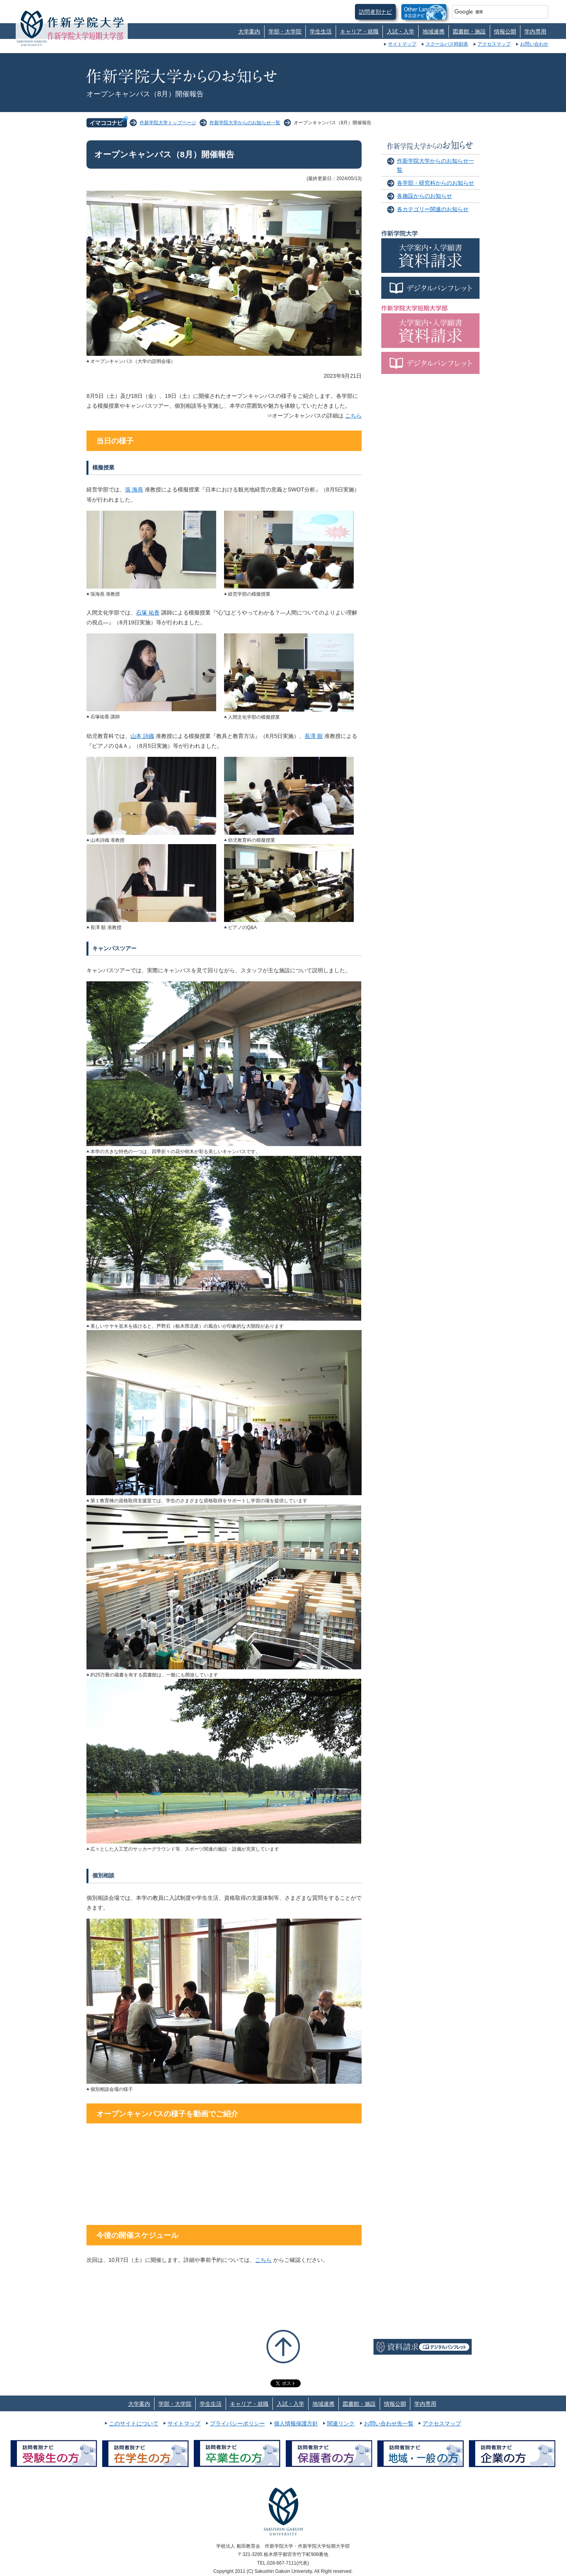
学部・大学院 (284, 31)
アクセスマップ (494, 44)
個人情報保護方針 (296, 2423)
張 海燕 (134, 489)
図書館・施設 (469, 31)
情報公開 (505, 31)
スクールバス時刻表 (447, 44)
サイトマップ (402, 44)
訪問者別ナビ (375, 12)
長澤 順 (314, 736)
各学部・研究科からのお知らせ (435, 183)
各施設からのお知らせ (424, 196)
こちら (353, 415)
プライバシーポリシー (237, 2423)
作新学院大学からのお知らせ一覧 (244, 122)
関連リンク (341, 2423)
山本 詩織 (142, 736)
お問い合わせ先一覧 (388, 2423)
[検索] (490, 12)
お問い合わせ (534, 44)
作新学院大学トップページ (168, 122)
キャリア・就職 (359, 31)
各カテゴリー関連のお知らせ (433, 209)
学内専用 (535, 31)
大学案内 (249, 31)
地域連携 (434, 31)
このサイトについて (133, 2423)
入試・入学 (400, 31)
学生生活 (321, 31)
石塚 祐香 (148, 612)
